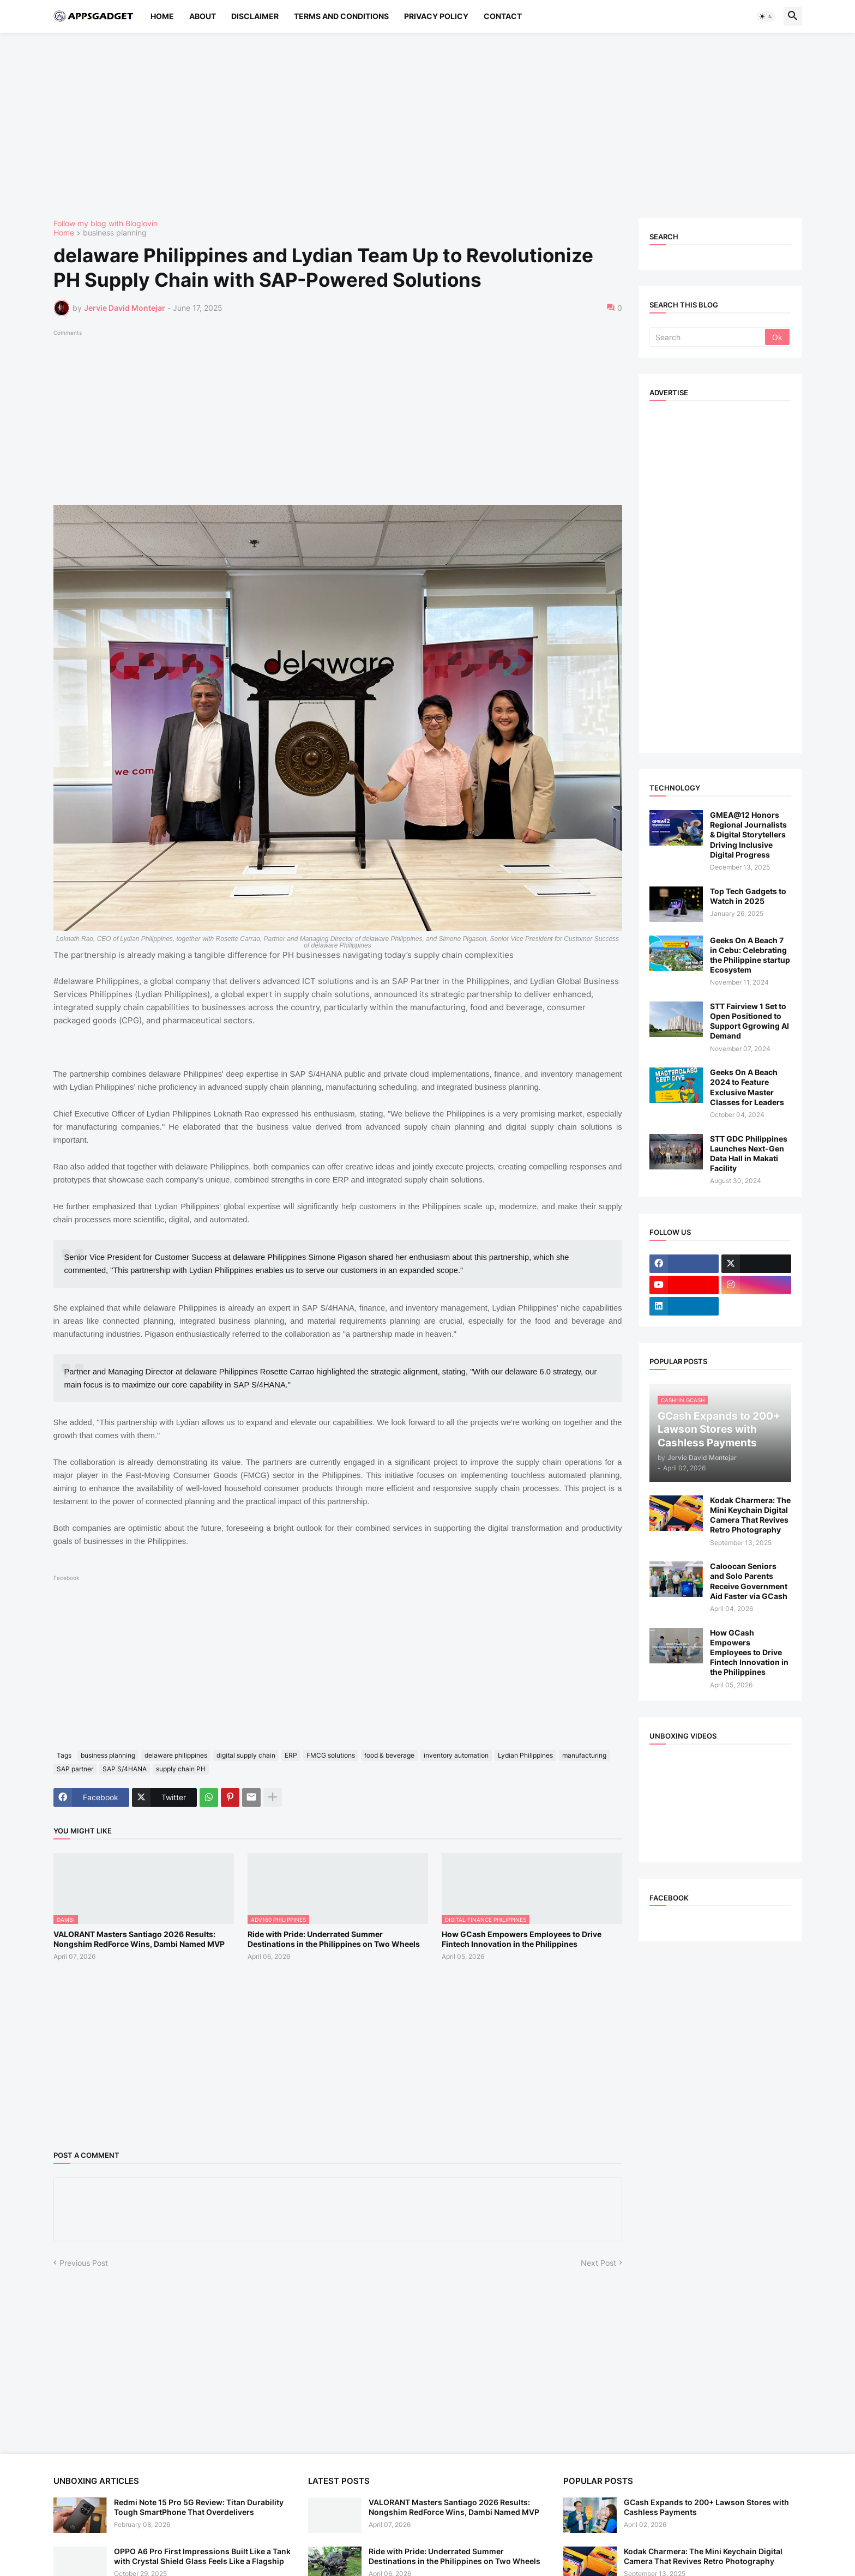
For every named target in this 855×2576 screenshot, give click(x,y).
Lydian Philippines (525, 1755)
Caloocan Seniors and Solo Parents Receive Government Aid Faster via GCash (748, 1581)
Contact (503, 16)
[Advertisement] (380, 125)
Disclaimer (255, 16)
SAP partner (75, 1769)
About (202, 16)
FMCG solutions (330, 1755)
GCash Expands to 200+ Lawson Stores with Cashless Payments (706, 2507)
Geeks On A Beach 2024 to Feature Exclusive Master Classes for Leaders (747, 1087)
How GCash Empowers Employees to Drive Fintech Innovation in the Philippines (521, 1938)
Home (162, 16)
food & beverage (389, 1755)
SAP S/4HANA (125, 1769)
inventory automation (456, 1755)
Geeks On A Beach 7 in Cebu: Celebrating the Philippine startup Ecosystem (750, 955)
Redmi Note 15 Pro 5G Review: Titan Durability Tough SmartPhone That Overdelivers (199, 2507)
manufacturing (584, 1755)
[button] (766, 16)
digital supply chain (245, 1755)
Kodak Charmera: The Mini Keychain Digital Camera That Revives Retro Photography (750, 1515)
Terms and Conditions (341, 16)
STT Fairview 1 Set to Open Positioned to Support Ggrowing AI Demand (749, 1021)
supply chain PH (181, 1769)
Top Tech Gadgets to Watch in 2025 (748, 896)
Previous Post (83, 2262)
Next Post (598, 2262)
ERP (291, 1755)
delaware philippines (175, 1755)
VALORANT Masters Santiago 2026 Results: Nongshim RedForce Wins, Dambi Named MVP (139, 1938)
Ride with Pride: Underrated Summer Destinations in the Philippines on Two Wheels (334, 1938)
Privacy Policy (436, 16)
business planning (115, 233)
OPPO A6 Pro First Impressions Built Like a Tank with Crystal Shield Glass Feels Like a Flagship (202, 2556)
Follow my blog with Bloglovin (105, 223)
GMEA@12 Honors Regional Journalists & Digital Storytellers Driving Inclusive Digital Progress (748, 834)
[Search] (708, 337)
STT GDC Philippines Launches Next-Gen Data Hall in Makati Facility (748, 1153)
